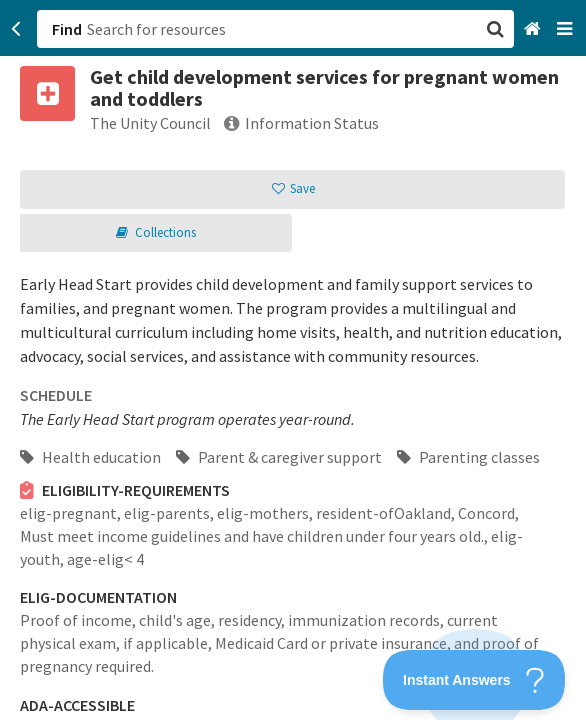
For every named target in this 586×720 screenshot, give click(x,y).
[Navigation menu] (566, 29)
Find (67, 29)
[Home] (534, 29)
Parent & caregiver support (279, 457)
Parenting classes (468, 457)
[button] (293, 360)
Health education (90, 457)
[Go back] (16, 29)
